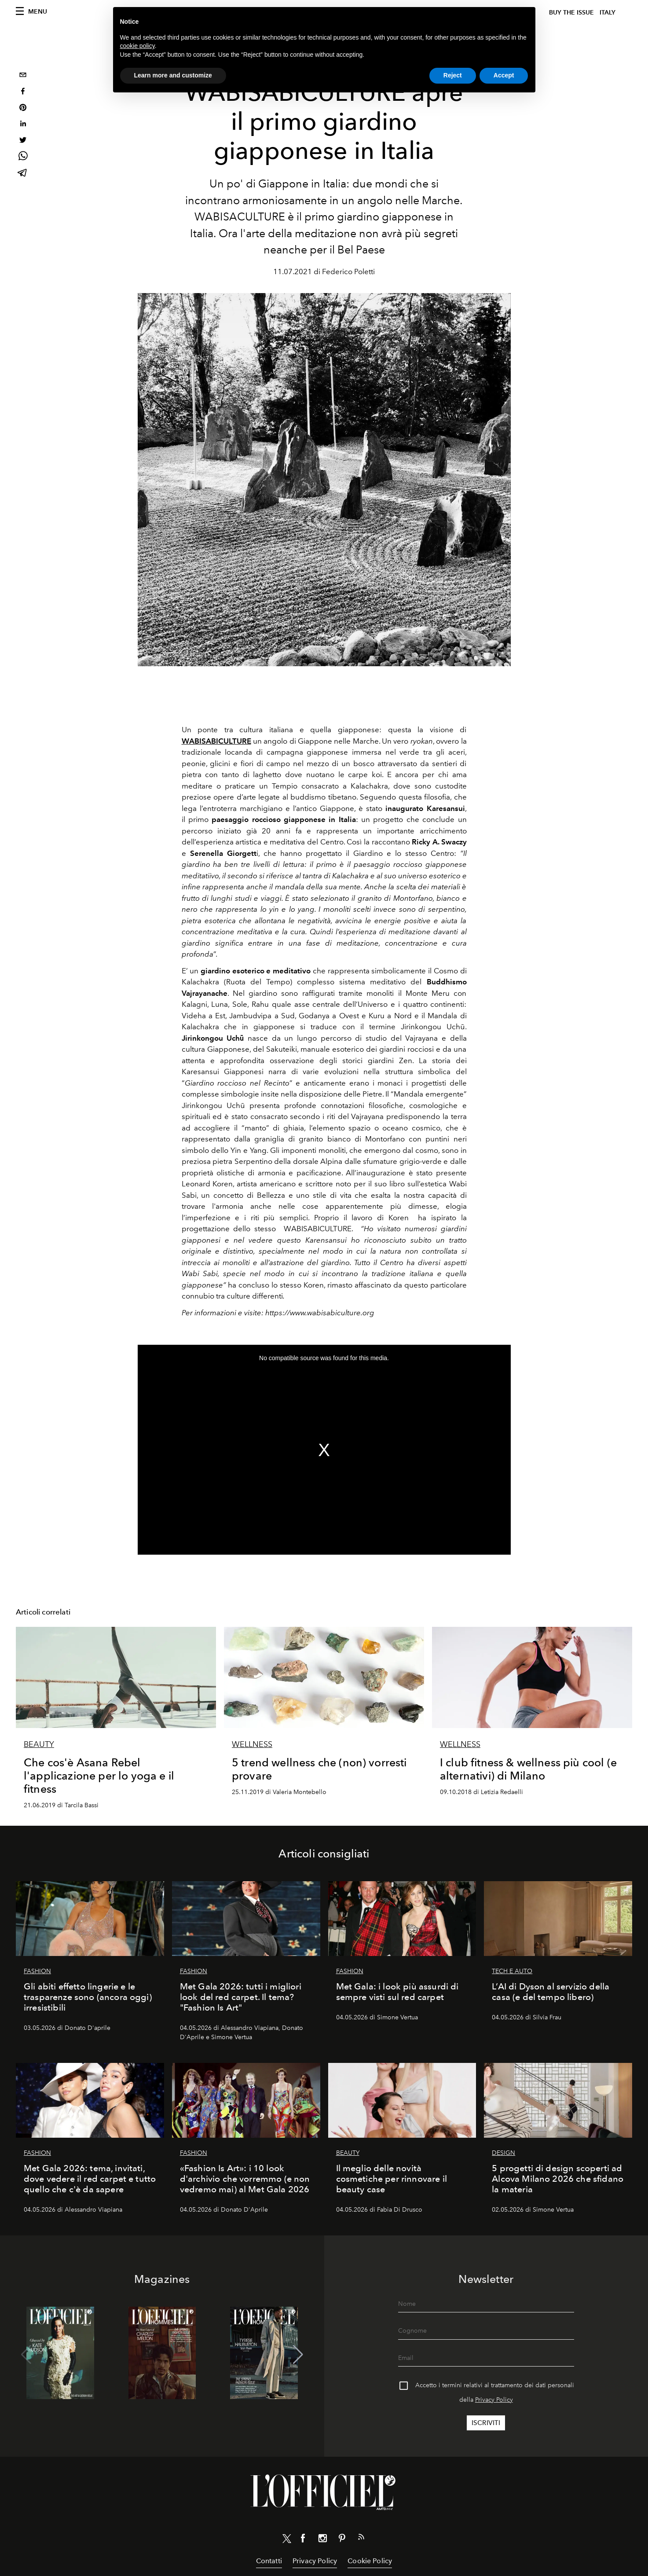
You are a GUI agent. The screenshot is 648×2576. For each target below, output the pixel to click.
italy (607, 12)
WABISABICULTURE (216, 741)
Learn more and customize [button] (173, 75)
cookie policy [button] (137, 45)
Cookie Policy (370, 2561)
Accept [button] (504, 75)
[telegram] (23, 173)
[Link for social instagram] (322, 2540)
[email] (23, 76)
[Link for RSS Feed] (361, 2538)
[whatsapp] (23, 157)
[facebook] (23, 92)
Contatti (269, 2561)
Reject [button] (452, 75)
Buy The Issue (571, 12)
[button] (298, 2354)
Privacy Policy (494, 2400)
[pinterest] (23, 108)
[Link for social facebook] (303, 2540)
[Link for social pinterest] (341, 2540)
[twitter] (23, 141)
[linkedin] (23, 125)
